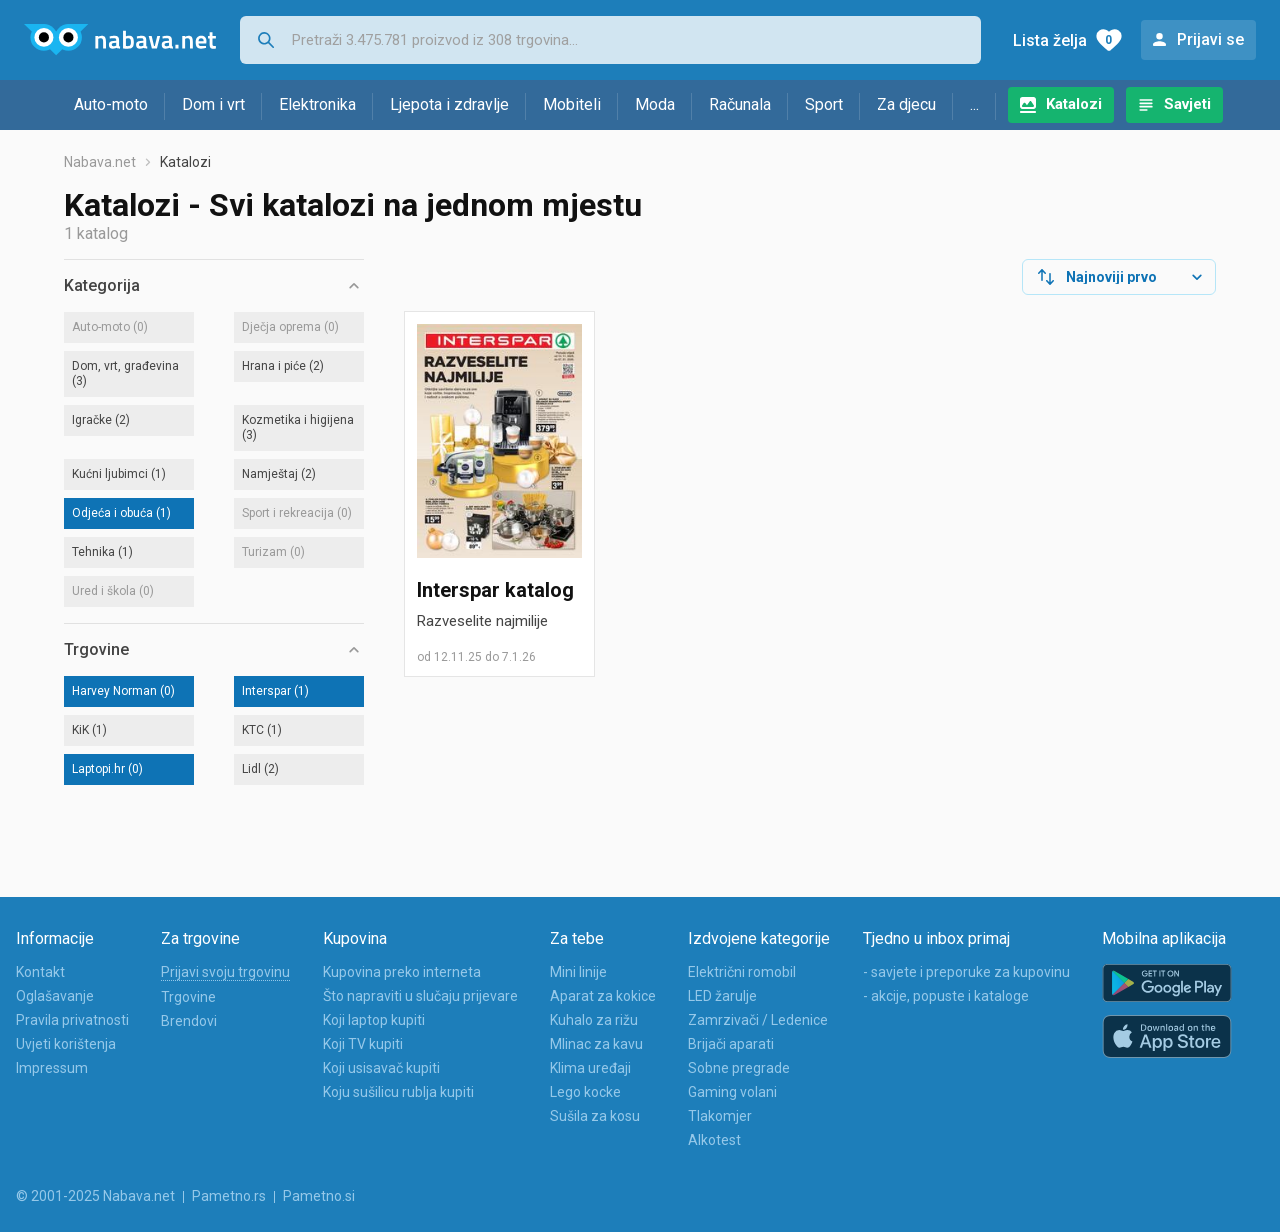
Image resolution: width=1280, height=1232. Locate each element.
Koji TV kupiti (363, 1044)
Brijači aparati (731, 1044)
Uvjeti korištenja (66, 1044)
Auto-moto (111, 104)
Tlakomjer (720, 1116)
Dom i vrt (213, 104)
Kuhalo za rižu (594, 1020)
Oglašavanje (55, 996)
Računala (740, 104)
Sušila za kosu (595, 1116)
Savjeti (1187, 104)
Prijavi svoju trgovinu (225, 972)
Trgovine (188, 997)
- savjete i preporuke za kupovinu (966, 972)
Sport (824, 104)
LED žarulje (722, 996)
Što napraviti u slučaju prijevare (420, 996)
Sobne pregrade (739, 1068)
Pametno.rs (229, 1196)
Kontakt (40, 972)
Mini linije (578, 972)
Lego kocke (585, 1092)
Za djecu (906, 104)
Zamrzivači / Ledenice (758, 1020)
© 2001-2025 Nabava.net (95, 1196)
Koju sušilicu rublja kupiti (398, 1092)
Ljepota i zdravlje (449, 104)
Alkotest (714, 1140)
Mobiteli (572, 104)
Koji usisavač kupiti (381, 1068)
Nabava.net (100, 162)
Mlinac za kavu (596, 1044)
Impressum (52, 1068)
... (974, 104)
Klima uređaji (590, 1068)
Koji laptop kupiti (374, 1020)
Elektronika (317, 104)
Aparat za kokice (603, 996)
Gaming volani (732, 1092)
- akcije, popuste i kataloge (946, 996)
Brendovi (189, 1021)
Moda (655, 104)
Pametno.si (319, 1196)
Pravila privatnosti (72, 1020)
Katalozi (1074, 104)
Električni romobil (742, 972)
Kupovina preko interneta (402, 972)
